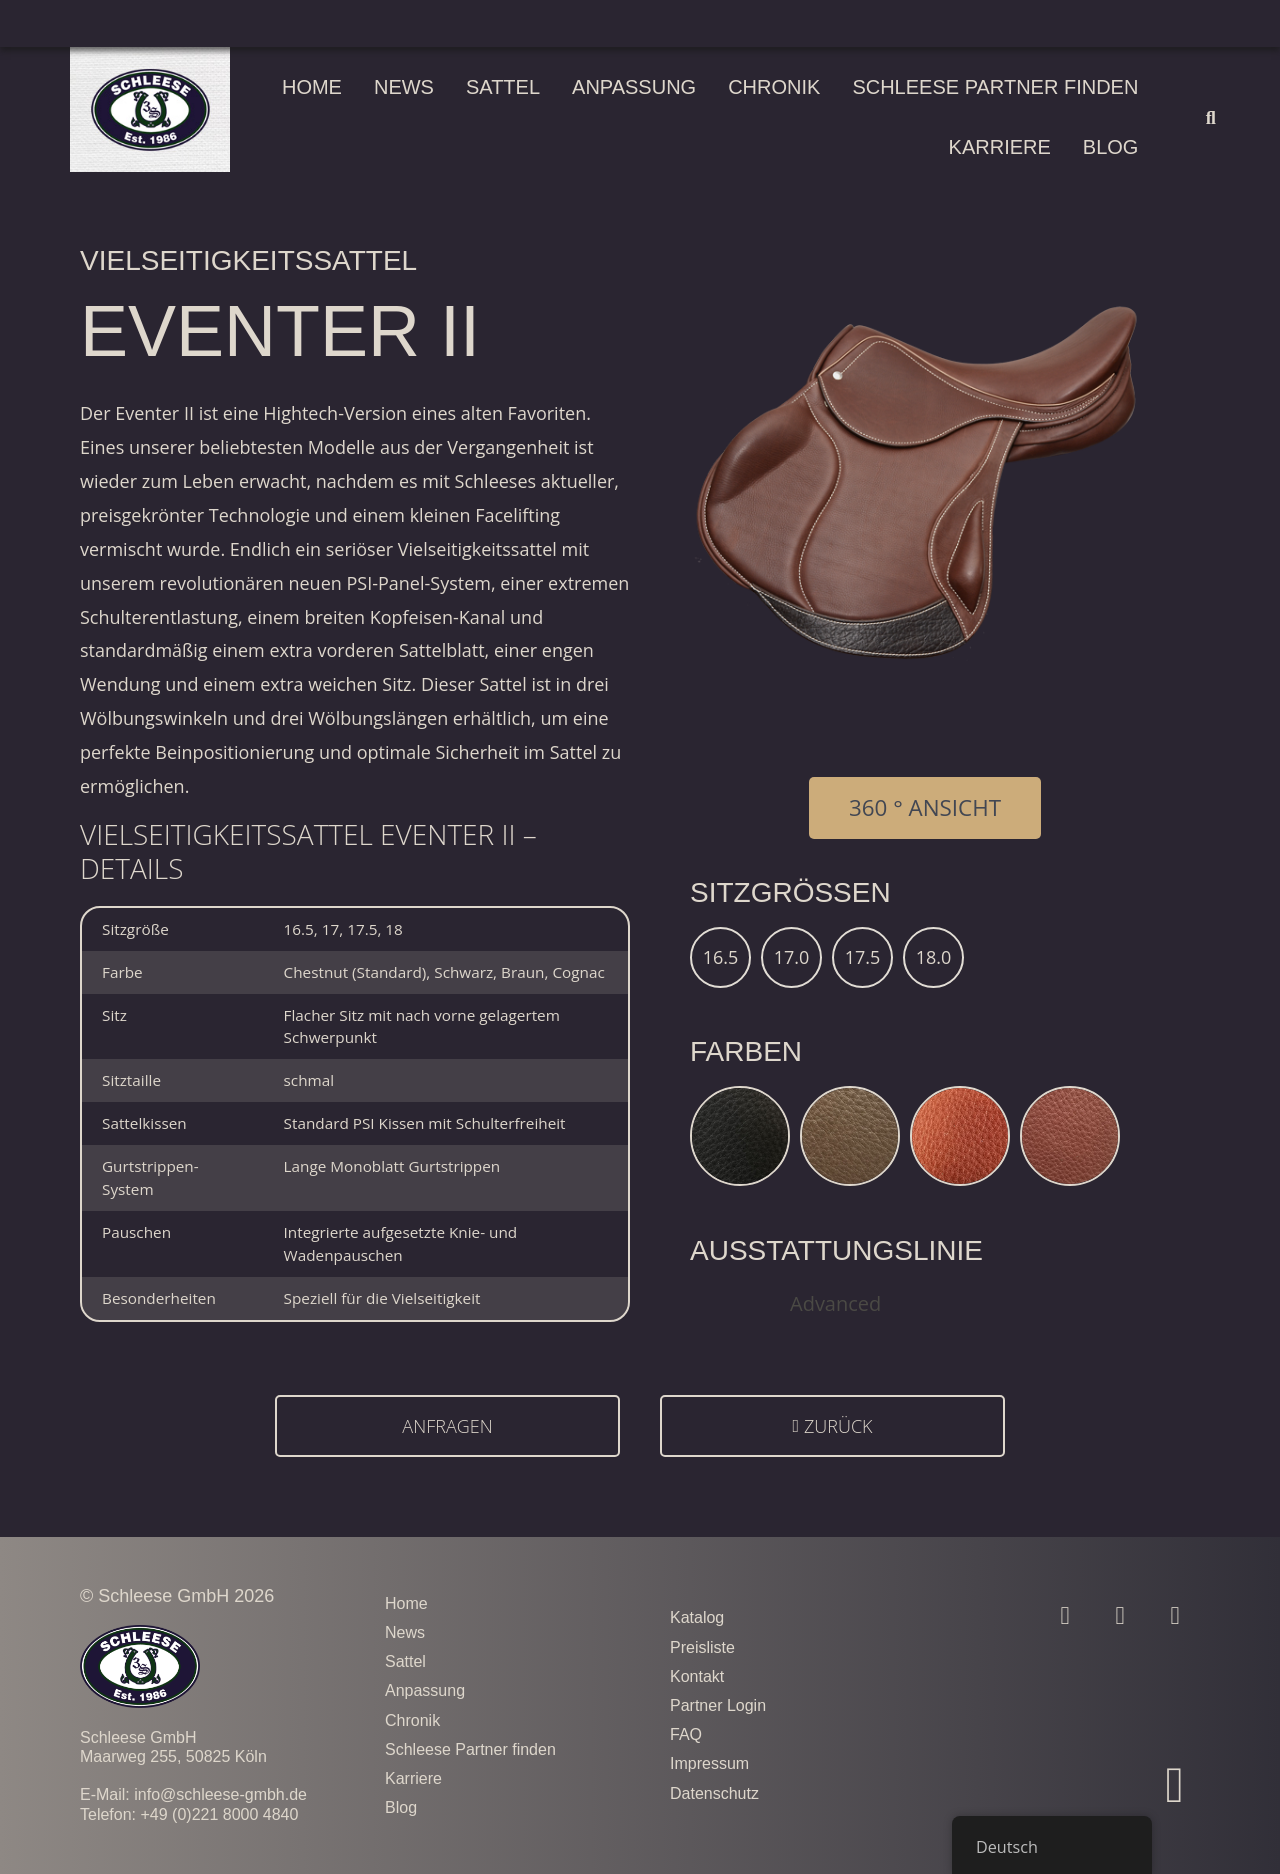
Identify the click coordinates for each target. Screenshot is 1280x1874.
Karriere (1000, 147)
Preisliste (702, 1647)
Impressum (709, 1763)
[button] (1210, 117)
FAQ (686, 1734)
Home (312, 87)
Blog (1111, 147)
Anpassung (634, 87)
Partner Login (718, 1705)
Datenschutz (714, 1793)
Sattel (503, 87)
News (404, 87)
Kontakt (697, 1676)
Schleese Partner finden (995, 87)
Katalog (697, 1617)
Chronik (774, 87)
